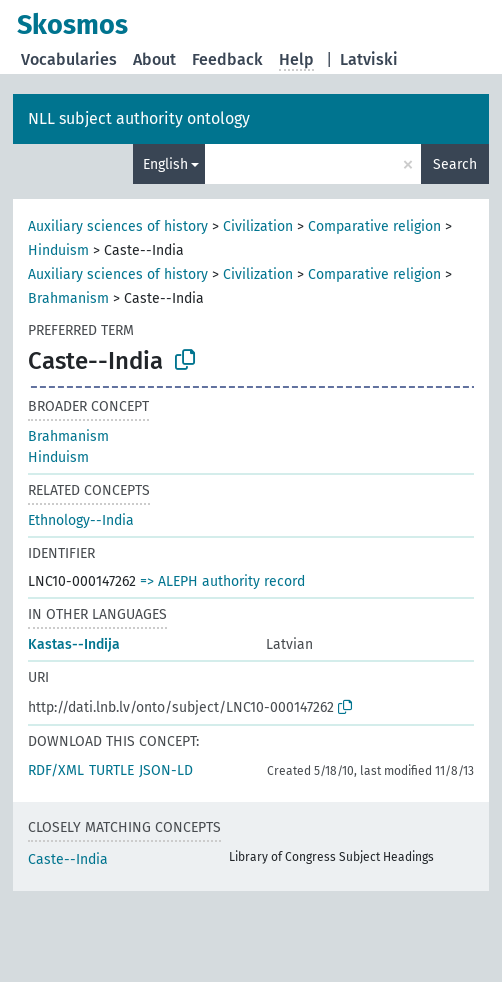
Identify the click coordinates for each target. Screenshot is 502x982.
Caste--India (68, 859)
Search (455, 164)
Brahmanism (68, 298)
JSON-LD (166, 770)
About (154, 59)
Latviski (369, 59)
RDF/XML (56, 770)
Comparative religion (374, 226)
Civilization (258, 226)
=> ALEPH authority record (222, 581)
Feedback (227, 59)
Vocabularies (69, 59)
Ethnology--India (81, 520)
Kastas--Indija (74, 644)
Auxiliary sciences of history (118, 226)
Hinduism (58, 250)
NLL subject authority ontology (139, 118)
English (165, 164)
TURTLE (111, 770)
